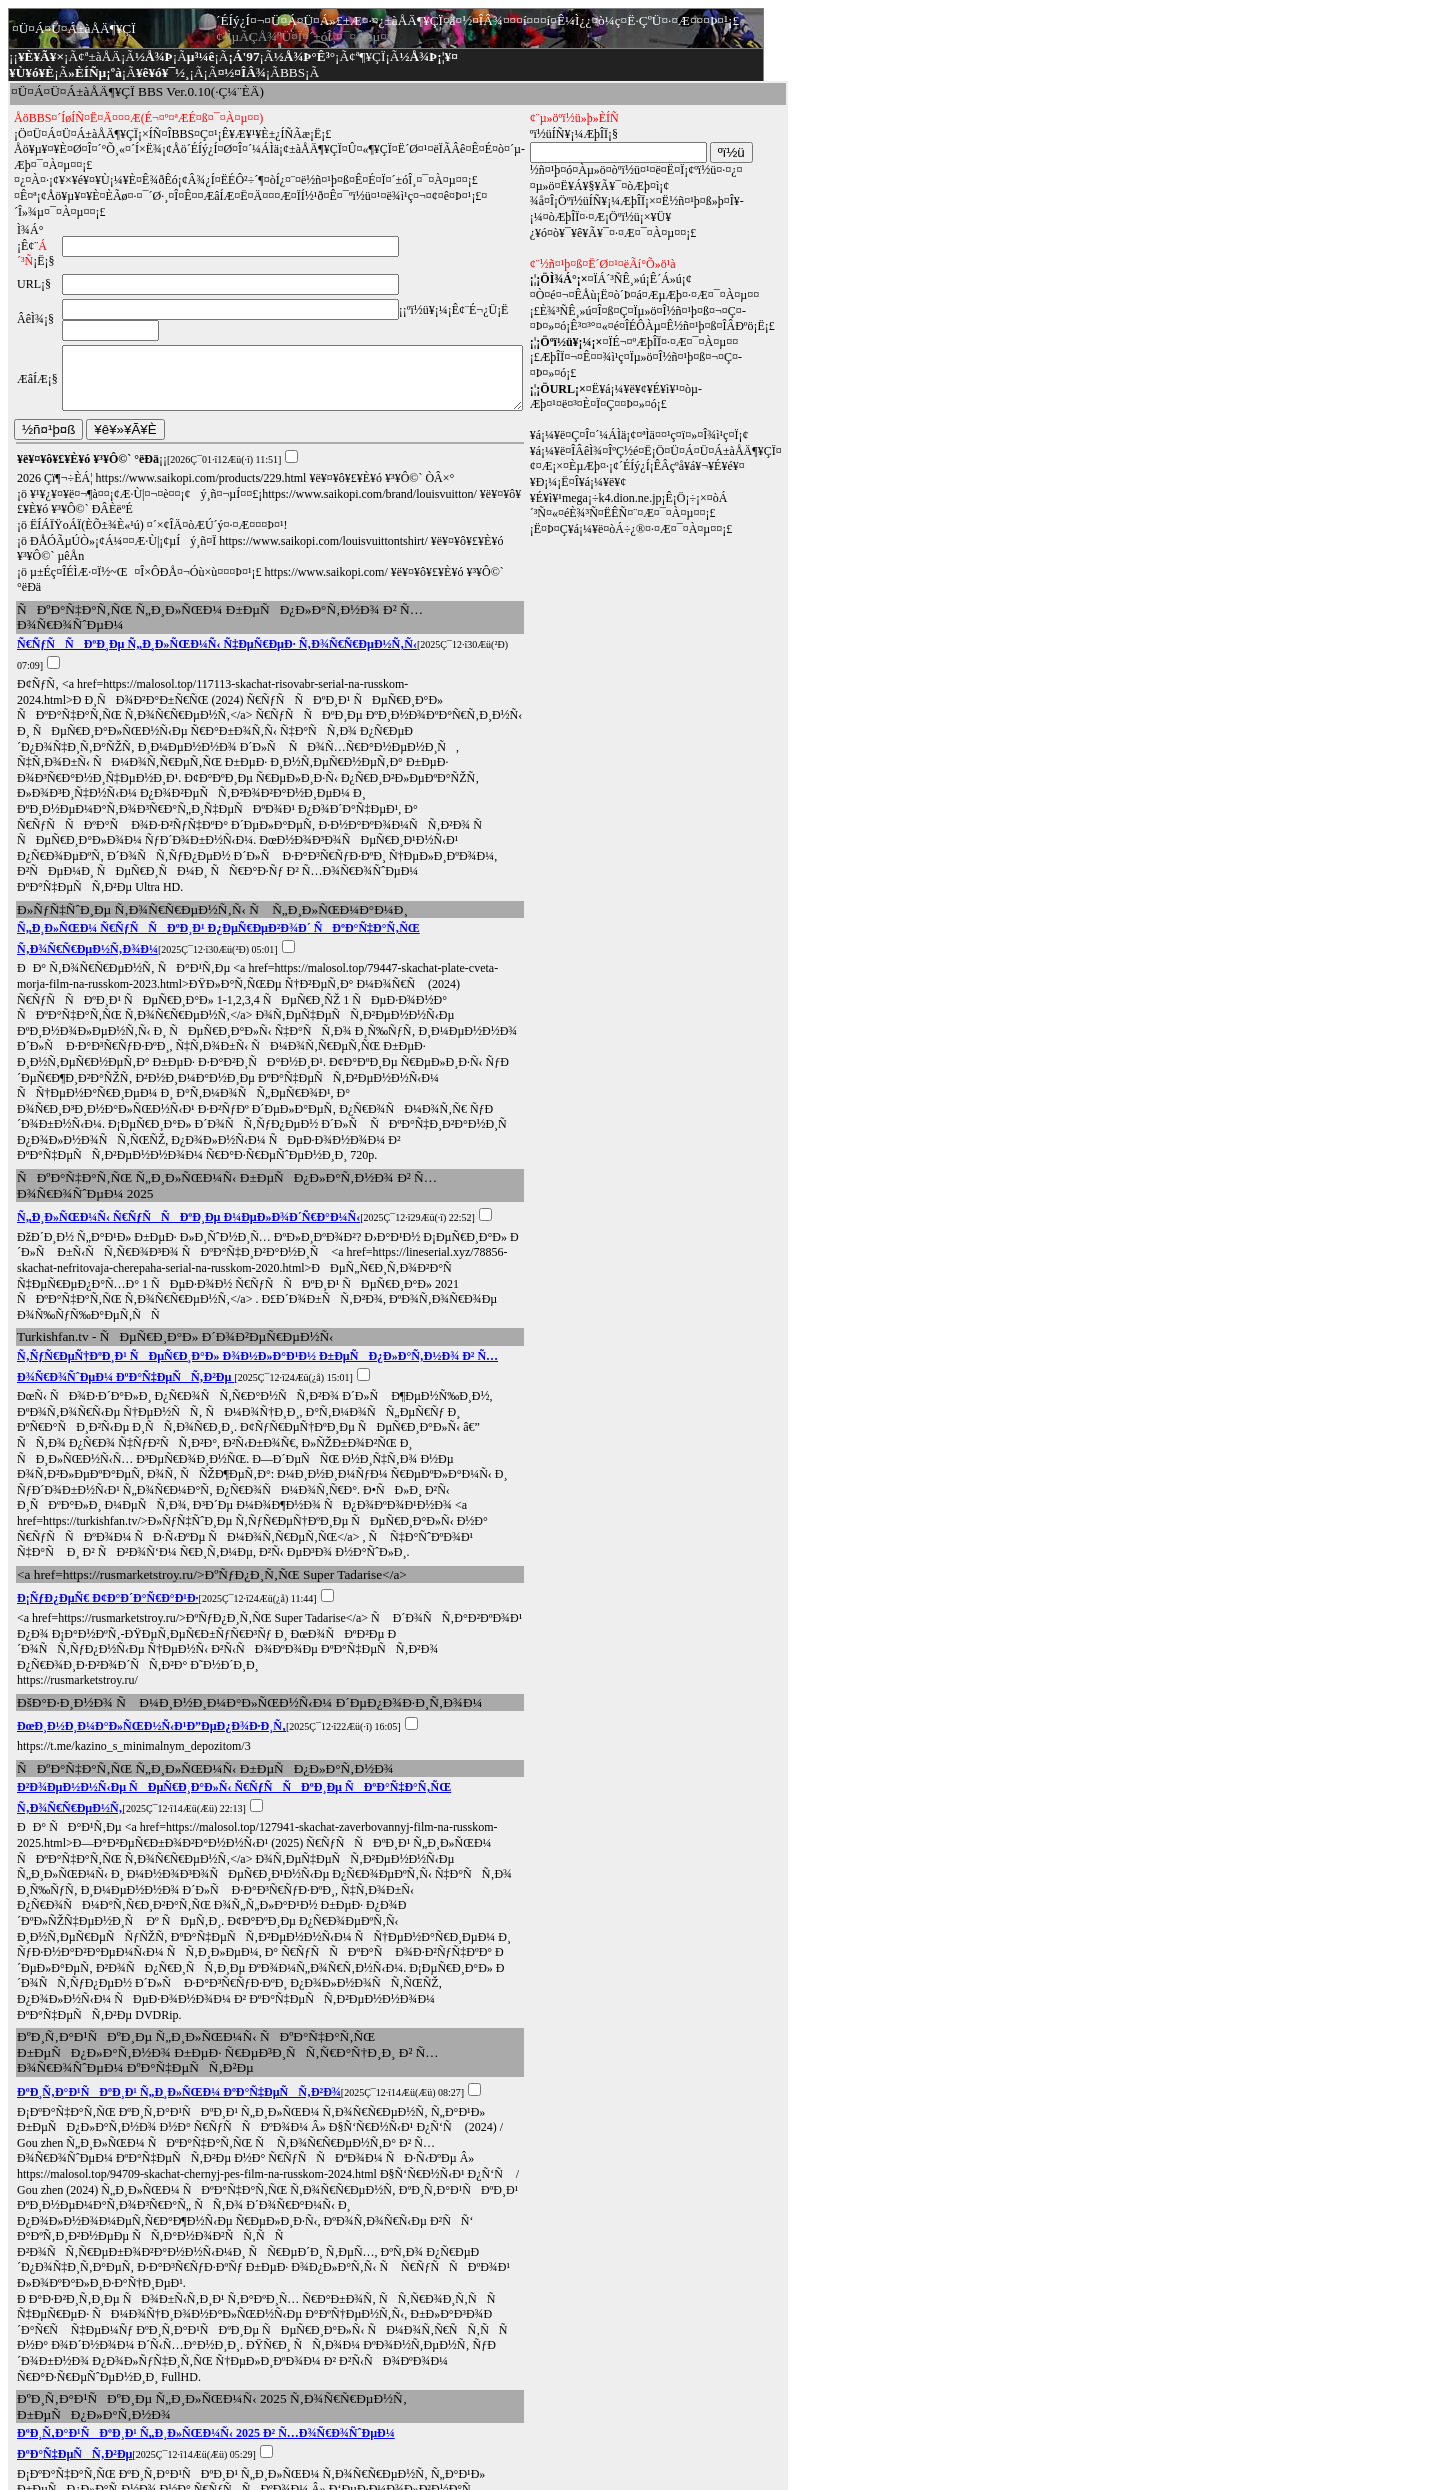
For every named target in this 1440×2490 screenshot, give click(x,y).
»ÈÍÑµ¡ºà (95, 72)
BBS (292, 72)
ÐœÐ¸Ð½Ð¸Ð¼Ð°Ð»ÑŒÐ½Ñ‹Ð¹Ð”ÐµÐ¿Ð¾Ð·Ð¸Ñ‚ (151, 1551)
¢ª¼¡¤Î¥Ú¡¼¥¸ (49, 2426)
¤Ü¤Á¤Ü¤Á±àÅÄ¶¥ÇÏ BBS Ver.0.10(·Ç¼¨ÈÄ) (137, 91)
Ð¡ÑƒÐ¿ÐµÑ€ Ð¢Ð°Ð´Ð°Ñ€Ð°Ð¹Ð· (108, 1439)
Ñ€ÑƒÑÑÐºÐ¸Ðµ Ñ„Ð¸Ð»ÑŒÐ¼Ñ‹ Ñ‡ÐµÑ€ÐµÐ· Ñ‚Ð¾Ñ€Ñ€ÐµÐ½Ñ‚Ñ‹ (217, 599)
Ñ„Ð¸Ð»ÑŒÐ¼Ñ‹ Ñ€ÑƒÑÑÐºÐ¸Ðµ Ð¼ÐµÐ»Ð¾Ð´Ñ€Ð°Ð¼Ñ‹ (188, 1089)
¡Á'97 (243, 56)
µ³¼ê (201, 56)
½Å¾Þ (154, 56)
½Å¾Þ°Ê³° (304, 56)
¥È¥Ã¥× (41, 56)
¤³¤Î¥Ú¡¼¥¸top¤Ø (173, 2448)
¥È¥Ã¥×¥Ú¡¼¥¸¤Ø (63, 2448)
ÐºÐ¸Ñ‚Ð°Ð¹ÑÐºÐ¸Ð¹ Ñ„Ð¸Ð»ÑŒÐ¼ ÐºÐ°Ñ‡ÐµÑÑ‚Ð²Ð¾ (179, 1870)
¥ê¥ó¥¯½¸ (163, 72)
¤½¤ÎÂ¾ (242, 72)
